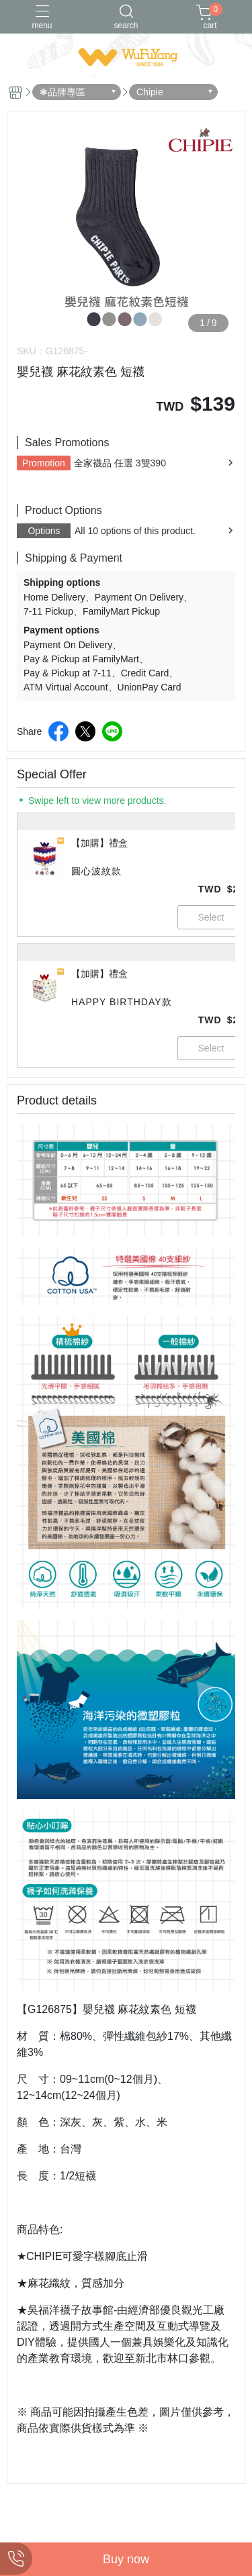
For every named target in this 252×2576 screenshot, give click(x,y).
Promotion (43, 463)
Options (44, 530)
